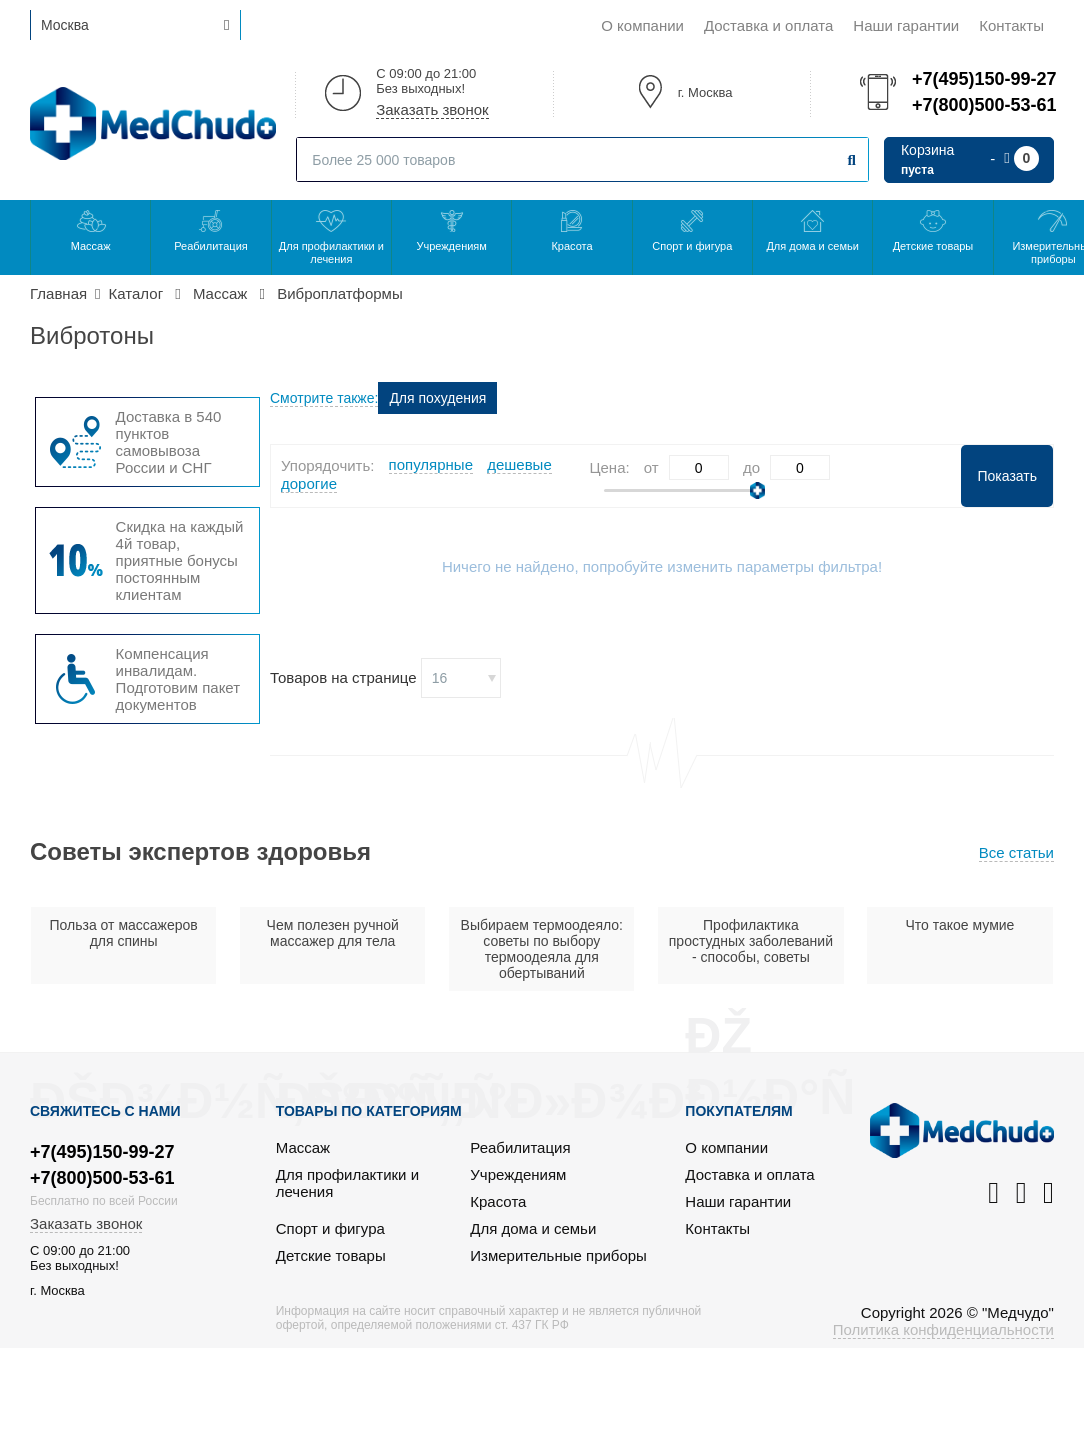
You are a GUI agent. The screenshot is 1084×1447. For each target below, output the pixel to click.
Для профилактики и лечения (331, 252)
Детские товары (933, 246)
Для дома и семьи (812, 246)
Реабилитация (211, 246)
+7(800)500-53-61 (983, 105)
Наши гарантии (906, 25)
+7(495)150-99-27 (983, 79)
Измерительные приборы (558, 1255)
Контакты (1011, 25)
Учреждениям (451, 246)
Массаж (91, 246)
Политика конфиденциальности (943, 1329)
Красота (571, 246)
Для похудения (437, 398)
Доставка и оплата (768, 25)
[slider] (757, 490)
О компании (642, 25)
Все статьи (1016, 852)
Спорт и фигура (692, 246)
